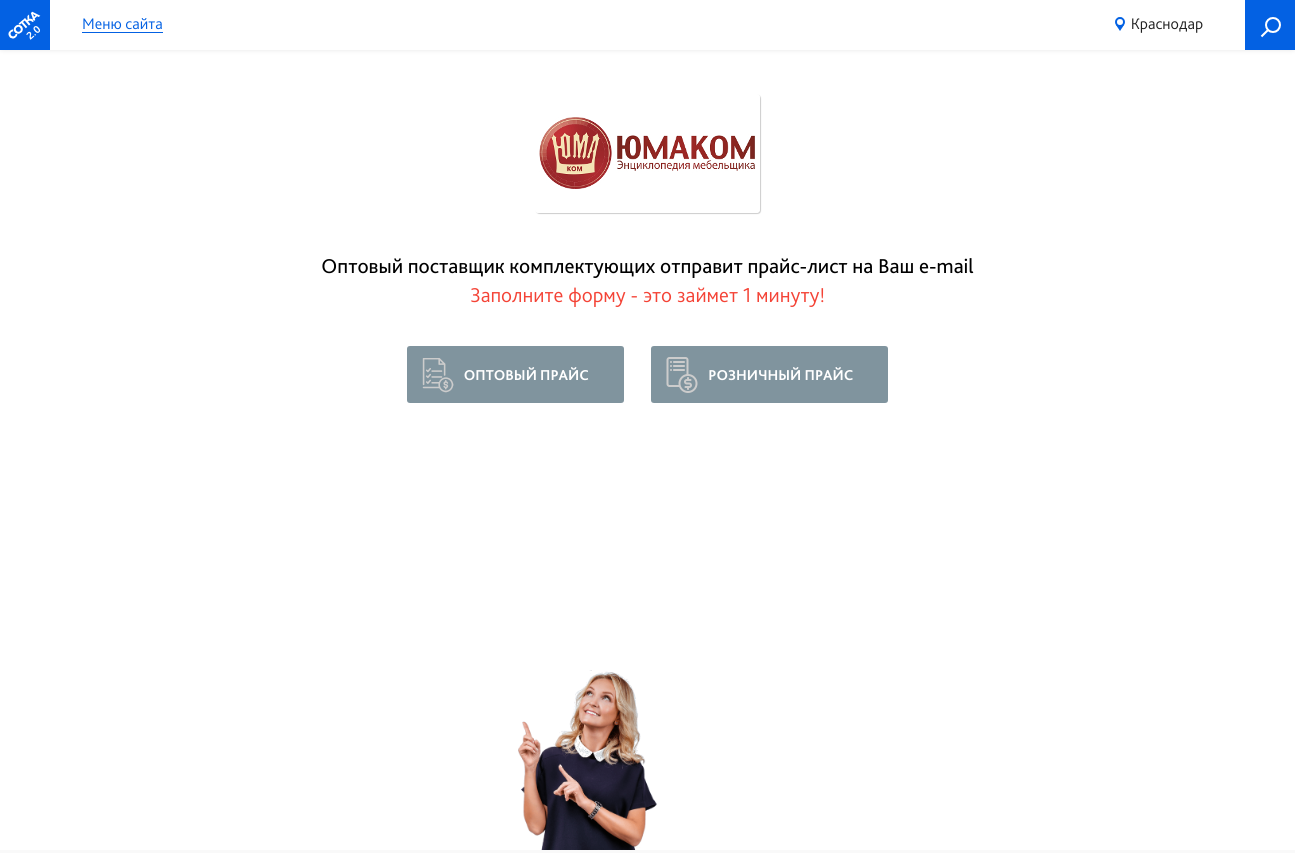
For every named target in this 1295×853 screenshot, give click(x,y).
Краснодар (1167, 23)
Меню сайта (122, 24)
